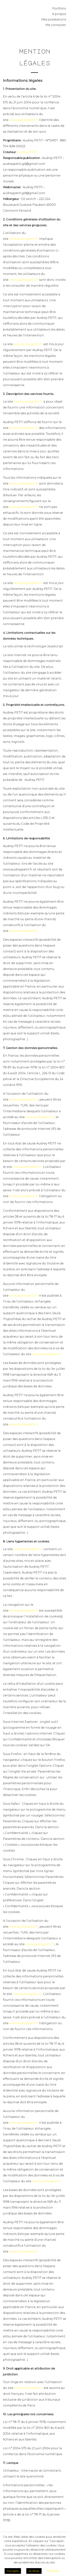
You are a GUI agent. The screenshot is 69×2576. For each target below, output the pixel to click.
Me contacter (55, 25)
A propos (59, 14)
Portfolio (59, 8)
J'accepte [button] (13, 2570)
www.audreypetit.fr (23, 120)
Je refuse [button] (34, 2570)
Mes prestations (53, 19)
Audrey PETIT (28, 152)
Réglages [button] (53, 2571)
